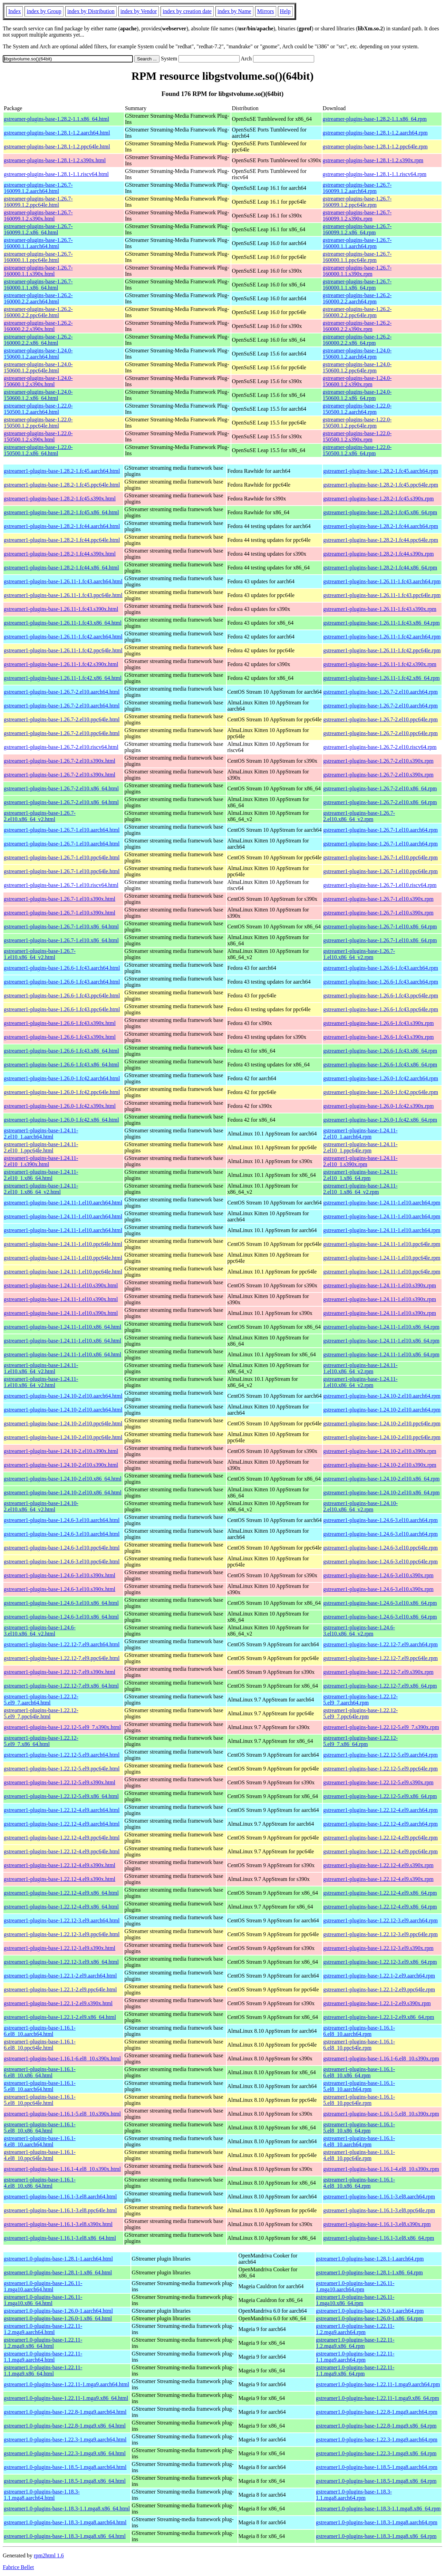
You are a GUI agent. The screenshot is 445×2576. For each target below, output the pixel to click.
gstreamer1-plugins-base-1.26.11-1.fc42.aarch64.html (63, 637)
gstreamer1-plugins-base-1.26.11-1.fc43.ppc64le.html (63, 595)
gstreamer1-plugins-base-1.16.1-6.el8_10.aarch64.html (40, 2031)
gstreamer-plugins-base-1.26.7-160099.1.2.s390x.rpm (357, 215)
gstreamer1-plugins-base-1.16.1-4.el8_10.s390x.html (62, 2169)
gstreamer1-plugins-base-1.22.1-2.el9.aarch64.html (60, 1976)
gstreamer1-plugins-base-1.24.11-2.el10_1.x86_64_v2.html (41, 1189)
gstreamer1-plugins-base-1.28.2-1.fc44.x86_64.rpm (380, 567)
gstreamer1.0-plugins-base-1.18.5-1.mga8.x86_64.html (65, 2481)
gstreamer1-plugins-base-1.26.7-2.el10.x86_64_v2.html (40, 816)
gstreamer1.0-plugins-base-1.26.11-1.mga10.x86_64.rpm (355, 2300)
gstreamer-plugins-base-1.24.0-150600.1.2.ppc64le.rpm (357, 367)
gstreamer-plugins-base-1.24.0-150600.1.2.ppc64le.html (38, 367)
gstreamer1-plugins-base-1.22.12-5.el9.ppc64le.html (61, 1769)
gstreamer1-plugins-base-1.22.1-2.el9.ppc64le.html (60, 1989)
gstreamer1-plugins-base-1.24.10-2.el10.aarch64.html (63, 1396)
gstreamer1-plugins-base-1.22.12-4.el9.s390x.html (59, 1865)
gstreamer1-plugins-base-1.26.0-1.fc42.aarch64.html (62, 1078)
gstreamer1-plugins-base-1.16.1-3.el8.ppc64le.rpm (379, 2210)
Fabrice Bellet (18, 2567)
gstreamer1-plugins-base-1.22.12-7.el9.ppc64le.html (61, 1658)
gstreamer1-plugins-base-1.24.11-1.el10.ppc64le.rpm (381, 1244)
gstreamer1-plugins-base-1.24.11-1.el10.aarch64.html (63, 1203)
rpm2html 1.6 (49, 2555)
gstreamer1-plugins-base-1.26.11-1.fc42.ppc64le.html (63, 650)
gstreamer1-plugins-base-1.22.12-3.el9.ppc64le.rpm (380, 1934)
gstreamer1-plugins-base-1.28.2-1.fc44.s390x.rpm (378, 554)
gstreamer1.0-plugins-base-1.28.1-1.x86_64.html (58, 2272)
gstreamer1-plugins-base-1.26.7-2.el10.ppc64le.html (61, 719)
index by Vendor (138, 11)
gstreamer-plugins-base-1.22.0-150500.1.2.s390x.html (38, 436)
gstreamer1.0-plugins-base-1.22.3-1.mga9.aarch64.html (65, 2439)
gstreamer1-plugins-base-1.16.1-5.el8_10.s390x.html (62, 2114)
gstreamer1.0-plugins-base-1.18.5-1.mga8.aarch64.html (65, 2467)
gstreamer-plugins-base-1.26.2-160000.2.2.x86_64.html (38, 340)
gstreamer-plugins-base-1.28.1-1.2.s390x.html (55, 160)
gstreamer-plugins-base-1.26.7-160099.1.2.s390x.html (38, 215)
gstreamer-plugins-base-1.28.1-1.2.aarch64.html (57, 133)
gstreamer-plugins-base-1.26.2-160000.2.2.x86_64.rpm (357, 340)
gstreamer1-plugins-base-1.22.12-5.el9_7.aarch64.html (41, 1700)
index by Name (234, 11)
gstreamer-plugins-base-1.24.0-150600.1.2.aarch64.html (38, 354)
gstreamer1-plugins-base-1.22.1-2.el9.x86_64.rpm (378, 2017)
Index (14, 11)
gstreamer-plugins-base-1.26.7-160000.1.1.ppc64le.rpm (357, 257)
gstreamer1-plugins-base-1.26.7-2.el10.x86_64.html (61, 788)
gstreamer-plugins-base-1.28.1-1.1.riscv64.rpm (375, 174)
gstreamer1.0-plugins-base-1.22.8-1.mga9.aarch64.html (65, 2412)
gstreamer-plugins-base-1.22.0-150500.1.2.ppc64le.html (38, 423)
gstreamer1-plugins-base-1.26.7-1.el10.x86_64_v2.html (40, 954)
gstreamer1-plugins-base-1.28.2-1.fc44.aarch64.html (62, 526)
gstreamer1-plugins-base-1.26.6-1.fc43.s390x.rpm (378, 1023)
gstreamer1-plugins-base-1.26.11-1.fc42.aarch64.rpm (382, 637)
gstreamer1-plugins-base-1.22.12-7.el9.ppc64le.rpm (380, 1658)
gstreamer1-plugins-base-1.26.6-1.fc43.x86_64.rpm (380, 1051)
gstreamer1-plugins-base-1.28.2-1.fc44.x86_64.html (61, 567)
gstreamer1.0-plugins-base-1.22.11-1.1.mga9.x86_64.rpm (355, 2370)
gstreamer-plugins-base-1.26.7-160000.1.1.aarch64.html (38, 243)
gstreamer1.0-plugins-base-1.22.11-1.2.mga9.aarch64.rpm (355, 2329)
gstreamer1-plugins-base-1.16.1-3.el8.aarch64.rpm (379, 2196)
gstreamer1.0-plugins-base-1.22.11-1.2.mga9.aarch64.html (43, 2329)
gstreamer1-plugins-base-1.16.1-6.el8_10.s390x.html (62, 2058)
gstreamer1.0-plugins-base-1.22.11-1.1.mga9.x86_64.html (43, 2370)
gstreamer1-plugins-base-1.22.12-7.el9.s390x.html (59, 1672)
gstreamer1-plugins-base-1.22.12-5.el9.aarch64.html (61, 1755)
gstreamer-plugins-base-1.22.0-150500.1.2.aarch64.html (38, 409)
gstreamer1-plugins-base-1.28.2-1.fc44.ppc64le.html (62, 540)
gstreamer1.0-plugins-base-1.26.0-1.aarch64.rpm (370, 2311)
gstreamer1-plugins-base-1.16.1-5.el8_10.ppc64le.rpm (359, 2100)
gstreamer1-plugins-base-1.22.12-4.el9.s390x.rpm (378, 1865)
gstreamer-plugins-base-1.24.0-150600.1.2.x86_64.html (38, 395)
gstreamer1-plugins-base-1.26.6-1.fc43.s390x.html (60, 1023)
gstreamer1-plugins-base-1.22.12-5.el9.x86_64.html (61, 1796)
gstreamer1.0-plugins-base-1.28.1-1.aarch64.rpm (370, 2259)
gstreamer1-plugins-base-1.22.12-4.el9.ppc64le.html (61, 1838)
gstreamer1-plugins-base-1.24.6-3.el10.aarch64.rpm (380, 1520)
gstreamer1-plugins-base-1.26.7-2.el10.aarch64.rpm (380, 692)
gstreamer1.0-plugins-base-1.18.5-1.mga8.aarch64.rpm (376, 2467)
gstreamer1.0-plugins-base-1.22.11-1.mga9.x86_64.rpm (377, 2398)
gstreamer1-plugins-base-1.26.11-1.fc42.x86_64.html (63, 678)
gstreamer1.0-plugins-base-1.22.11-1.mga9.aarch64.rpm (378, 2384)
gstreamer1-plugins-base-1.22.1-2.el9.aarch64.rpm (379, 1976)
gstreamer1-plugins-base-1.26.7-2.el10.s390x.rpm (378, 761)
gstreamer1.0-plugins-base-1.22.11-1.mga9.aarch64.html (66, 2384)
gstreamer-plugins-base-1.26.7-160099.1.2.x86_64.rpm (357, 229)
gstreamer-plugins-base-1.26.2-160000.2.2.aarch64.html (38, 298)
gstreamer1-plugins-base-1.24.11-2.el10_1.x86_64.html (41, 1175)
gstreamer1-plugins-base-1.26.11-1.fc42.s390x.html (61, 664)
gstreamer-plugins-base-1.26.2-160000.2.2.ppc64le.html (38, 312)
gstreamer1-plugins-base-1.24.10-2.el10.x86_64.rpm (381, 1479)
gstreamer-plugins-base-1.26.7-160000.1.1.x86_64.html (38, 285)
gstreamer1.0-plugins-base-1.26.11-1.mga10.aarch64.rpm (355, 2286)
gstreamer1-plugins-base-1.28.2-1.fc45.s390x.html (60, 498)
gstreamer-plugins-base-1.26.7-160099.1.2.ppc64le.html (38, 202)
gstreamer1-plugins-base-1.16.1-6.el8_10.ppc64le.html (40, 2045)
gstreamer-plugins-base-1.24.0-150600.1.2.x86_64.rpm (357, 395)
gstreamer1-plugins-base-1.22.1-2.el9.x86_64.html (60, 2017)
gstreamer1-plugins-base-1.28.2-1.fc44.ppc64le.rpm (380, 540)
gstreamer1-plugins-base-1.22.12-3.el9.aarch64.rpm (380, 1920)
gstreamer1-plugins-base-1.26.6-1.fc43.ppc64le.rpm (380, 995)
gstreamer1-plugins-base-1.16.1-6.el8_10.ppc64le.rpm (359, 2045)
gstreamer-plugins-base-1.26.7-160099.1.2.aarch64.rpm (357, 188)
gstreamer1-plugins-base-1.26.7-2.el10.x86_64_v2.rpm (359, 816)
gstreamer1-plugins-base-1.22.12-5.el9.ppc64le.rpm (380, 1769)
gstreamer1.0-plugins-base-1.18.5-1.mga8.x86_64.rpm (376, 2481)
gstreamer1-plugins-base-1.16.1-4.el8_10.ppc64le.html (40, 2155)
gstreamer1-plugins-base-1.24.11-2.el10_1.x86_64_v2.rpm (360, 1189)
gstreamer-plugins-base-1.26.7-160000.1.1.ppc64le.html (38, 257)
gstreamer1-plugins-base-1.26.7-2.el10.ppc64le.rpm (380, 719)
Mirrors (265, 11)
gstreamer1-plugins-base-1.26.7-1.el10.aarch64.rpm (380, 830)
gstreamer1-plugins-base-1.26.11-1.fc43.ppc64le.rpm (382, 595)
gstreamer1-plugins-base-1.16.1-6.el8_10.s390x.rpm (381, 2058)
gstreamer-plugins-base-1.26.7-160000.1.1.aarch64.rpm (357, 243)
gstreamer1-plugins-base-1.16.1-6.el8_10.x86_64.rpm (359, 2072)
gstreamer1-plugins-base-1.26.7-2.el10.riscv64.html (61, 747)
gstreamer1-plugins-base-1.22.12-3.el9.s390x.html (59, 1948)
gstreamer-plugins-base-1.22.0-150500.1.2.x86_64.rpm (357, 450)
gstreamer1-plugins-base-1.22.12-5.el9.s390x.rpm (378, 1782)
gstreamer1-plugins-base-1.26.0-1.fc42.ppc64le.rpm (380, 1092)
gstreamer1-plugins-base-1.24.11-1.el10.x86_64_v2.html (41, 1368)
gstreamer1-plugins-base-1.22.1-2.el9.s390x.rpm (377, 2003)
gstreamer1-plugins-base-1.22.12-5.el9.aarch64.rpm (380, 1755)
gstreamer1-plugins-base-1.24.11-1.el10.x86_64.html (62, 1327)
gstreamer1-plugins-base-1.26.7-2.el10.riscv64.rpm (379, 747)
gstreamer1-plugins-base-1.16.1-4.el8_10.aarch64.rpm (359, 2141)
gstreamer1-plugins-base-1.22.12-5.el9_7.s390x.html (62, 1727)
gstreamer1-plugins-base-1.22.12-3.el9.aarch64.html (61, 1920)
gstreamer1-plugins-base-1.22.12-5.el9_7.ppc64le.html (41, 1713)
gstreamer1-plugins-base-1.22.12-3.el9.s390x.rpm (378, 1948)
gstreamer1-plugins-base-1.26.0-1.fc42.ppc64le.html (62, 1092)
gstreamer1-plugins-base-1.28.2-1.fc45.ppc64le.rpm (380, 485)
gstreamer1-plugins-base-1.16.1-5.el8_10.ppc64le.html (40, 2100)
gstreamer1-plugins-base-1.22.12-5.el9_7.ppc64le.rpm (360, 1713)
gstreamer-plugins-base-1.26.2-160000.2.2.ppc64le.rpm (357, 312)
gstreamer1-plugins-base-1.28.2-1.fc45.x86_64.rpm (380, 512)
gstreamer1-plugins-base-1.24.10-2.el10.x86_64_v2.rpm (360, 1506)
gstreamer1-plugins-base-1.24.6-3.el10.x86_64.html (61, 1603)
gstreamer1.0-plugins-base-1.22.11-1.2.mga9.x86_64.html (43, 2343)
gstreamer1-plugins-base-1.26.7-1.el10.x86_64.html (61, 926)
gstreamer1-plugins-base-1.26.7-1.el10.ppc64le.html (61, 857)
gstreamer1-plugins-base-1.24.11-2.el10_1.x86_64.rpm (360, 1175)
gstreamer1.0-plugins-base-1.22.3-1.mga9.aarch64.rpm (376, 2439)
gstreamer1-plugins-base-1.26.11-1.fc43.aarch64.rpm (382, 581)
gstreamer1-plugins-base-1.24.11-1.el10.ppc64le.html (63, 1244)
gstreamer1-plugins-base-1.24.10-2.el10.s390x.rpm (379, 1451)
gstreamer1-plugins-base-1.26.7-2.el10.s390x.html (59, 761)
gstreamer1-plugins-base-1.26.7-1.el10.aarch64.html (61, 830)
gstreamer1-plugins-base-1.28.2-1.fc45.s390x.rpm (378, 498)
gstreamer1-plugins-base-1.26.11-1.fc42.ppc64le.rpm (382, 650)
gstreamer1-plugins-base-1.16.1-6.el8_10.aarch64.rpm (359, 2031)
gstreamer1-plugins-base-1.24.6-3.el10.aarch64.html (61, 1520)
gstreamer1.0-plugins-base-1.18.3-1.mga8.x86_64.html (65, 2536)
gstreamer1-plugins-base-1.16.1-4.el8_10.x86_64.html (40, 2183)
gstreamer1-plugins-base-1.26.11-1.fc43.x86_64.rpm (381, 623)
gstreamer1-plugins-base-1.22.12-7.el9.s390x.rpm (378, 1672)
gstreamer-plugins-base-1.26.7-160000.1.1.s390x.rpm (357, 271)
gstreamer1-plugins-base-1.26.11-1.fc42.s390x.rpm (379, 664)
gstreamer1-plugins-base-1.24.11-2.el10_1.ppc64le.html (41, 1147)
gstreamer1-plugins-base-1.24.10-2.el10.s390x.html (61, 1451)
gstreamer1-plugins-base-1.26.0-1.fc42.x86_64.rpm (380, 1120)
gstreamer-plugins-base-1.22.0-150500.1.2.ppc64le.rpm (357, 423)
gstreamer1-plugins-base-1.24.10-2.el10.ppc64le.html (63, 1423)
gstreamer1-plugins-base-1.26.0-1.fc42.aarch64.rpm (380, 1078)
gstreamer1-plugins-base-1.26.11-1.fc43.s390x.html (61, 609)
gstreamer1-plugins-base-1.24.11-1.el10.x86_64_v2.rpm (360, 1368)
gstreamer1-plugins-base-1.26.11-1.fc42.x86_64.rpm (381, 678)
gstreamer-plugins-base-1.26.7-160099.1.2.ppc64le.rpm (357, 202)
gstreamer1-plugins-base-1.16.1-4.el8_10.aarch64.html (40, 2141)
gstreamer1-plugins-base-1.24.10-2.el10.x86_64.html (63, 1479)
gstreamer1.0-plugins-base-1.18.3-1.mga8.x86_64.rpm (376, 2536)
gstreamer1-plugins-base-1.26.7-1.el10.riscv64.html (61, 885)
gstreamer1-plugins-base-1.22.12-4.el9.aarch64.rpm (380, 1810)
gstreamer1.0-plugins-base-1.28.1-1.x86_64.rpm (369, 2272)
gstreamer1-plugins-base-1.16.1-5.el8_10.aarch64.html (40, 2086)
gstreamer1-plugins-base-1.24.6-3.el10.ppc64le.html (61, 1548)
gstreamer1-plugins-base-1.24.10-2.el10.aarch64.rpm (382, 1396)
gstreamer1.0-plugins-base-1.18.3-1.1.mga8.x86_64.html (67, 2508)
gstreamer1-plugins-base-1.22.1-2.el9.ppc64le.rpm (379, 1989)
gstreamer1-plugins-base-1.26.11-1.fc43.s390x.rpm (379, 609)
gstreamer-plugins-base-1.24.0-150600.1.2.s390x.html (38, 381)
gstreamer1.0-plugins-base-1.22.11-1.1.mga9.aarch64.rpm (355, 2357)
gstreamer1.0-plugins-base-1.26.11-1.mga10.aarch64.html (43, 2286)
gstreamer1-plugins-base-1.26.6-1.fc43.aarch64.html (62, 968)
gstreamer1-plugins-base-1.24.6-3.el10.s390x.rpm (378, 1575)
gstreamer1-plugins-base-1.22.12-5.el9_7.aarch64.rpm (360, 1700)
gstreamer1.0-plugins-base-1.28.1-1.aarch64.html (58, 2259)
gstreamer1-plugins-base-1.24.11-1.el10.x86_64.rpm (381, 1327)
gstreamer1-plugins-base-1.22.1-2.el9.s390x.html (58, 2003)
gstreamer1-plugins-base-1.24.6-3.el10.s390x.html (59, 1575)
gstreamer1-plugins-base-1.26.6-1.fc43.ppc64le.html (62, 995)
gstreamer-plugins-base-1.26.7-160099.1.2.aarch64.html (38, 188)
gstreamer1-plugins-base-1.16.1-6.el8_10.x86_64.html (40, 2072)
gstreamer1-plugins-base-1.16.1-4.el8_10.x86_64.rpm (359, 2183)
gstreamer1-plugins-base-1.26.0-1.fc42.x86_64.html (61, 1120)
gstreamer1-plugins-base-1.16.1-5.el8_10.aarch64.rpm (359, 2086)
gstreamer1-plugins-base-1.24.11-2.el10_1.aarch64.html (41, 1134)
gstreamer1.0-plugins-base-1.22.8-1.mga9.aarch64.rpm (376, 2412)
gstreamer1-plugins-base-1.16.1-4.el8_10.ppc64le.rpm (359, 2155)
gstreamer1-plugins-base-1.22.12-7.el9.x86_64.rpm (380, 1686)
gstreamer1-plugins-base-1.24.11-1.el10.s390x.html (61, 1285)
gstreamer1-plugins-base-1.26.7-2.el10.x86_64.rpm (380, 788)
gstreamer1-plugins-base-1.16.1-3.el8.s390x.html (58, 2224)
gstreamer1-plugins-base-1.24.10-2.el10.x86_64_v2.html (41, 1506)
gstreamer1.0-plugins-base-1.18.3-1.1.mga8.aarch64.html (42, 2495)
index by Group (44, 11)
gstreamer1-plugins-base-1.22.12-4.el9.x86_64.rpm (380, 1893)
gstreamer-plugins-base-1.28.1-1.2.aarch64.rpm (375, 133)
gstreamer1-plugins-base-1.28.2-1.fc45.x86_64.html (61, 512)
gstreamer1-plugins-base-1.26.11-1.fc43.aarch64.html (63, 581)
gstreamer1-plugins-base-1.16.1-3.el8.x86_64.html (60, 2238)
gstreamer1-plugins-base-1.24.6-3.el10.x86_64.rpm (380, 1603)
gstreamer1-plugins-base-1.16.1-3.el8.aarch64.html (60, 2196)
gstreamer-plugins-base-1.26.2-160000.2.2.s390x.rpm (357, 326)
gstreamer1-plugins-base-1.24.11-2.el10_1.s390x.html (41, 1161)
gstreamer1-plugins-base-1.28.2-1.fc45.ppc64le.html (62, 485)
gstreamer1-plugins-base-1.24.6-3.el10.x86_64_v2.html (40, 1630)
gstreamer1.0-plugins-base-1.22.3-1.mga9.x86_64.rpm (376, 2453)
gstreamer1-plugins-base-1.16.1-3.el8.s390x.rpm (377, 2224)
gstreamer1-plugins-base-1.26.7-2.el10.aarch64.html (61, 692)
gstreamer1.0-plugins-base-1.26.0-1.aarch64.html (58, 2311)
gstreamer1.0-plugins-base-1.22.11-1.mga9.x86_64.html (66, 2398)
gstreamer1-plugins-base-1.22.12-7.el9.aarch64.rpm (380, 1644)
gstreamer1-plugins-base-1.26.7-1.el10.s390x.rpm (378, 899)
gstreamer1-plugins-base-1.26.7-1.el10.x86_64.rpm (380, 926)
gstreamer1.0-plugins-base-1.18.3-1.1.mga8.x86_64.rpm (378, 2508)
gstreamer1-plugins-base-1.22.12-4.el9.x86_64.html (61, 1893)
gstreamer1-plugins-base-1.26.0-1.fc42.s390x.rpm (378, 1106)
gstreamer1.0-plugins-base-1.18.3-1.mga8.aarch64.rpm (376, 2522)
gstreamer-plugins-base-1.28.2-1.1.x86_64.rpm (375, 119)
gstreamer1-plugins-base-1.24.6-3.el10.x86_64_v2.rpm (359, 1630)
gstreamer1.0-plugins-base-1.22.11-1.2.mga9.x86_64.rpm (355, 2343)
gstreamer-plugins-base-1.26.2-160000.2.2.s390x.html (38, 326)
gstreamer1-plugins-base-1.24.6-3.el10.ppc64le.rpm (380, 1548)
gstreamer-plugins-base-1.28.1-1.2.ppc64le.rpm (375, 146)
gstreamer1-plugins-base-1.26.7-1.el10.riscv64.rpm (379, 885)
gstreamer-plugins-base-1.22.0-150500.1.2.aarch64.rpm (357, 409)
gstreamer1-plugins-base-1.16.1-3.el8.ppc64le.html (60, 2210)
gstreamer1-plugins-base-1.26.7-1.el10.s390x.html (59, 899)
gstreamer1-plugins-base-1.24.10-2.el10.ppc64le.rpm (382, 1423)
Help (285, 11)
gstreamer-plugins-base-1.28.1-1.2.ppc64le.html (57, 146)
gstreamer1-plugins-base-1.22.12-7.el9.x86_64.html (61, 1686)
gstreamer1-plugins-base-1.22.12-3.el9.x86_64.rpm (380, 1962)
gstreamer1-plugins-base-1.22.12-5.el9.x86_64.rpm (380, 1796)
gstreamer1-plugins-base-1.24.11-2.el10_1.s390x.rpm (360, 1161)
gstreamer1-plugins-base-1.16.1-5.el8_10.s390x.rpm (381, 2114)
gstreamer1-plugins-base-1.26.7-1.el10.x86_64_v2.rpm (359, 954)
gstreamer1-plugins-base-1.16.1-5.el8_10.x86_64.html (40, 2127)
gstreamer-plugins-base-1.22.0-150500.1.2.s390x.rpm (357, 436)
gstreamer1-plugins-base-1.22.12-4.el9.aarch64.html (61, 1810)
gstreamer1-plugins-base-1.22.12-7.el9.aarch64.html (61, 1644)
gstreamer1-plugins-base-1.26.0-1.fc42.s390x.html (60, 1106)
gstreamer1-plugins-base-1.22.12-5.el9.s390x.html (59, 1782)
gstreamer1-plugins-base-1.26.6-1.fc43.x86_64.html (61, 1051)
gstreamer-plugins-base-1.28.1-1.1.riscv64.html (56, 174)
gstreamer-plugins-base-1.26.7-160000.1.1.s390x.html (38, 271)
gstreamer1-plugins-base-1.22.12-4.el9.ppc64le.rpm (380, 1838)
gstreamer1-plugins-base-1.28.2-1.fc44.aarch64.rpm (380, 526)
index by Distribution (91, 11)
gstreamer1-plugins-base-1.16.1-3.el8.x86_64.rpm (378, 2238)
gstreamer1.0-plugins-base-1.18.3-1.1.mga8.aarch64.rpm (354, 2495)
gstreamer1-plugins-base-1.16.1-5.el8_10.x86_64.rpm (359, 2127)
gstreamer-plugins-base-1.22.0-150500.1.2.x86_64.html (38, 450)
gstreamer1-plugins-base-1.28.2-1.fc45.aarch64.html (62, 471)
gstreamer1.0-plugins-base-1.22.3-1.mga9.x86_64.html (65, 2453)
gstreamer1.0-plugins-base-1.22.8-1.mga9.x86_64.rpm (376, 2426)
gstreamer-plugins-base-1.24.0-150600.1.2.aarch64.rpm (357, 354)
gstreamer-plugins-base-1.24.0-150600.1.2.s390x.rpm (357, 381)
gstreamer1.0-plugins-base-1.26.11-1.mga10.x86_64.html (43, 2300)
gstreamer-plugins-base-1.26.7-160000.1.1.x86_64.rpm (357, 285)
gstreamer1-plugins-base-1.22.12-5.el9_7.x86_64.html (41, 1741)
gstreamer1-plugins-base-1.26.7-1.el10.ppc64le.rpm (380, 857)
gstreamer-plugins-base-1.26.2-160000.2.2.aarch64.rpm (357, 298)
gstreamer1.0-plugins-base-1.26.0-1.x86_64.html (58, 2318)
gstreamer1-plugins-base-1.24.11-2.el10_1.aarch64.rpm (360, 1134)
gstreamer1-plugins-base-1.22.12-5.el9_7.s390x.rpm (381, 1727)
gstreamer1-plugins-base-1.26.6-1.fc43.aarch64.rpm (380, 968)
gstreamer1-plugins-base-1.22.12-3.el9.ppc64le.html (61, 1934)
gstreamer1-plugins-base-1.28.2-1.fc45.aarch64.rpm (380, 471)
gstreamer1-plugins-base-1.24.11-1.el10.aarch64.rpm (381, 1203)
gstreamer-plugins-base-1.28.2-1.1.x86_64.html (56, 119)
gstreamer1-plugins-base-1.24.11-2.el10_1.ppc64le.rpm (360, 1147)
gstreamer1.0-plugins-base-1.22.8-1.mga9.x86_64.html (65, 2426)
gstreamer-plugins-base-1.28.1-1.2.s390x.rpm (373, 160)
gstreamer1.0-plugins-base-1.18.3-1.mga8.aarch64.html (65, 2522)
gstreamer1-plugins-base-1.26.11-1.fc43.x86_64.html (63, 623)
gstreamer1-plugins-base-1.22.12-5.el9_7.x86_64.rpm (360, 1741)
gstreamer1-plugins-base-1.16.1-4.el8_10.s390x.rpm (381, 2169)
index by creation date (187, 11)
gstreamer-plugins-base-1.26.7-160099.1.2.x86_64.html (38, 229)
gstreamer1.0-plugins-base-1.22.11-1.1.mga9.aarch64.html (43, 2357)
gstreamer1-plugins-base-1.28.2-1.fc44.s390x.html (60, 554)
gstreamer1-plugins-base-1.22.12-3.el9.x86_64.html (61, 1962)
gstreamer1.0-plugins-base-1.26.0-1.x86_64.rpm (369, 2318)
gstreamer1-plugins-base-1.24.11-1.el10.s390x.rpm (379, 1285)
